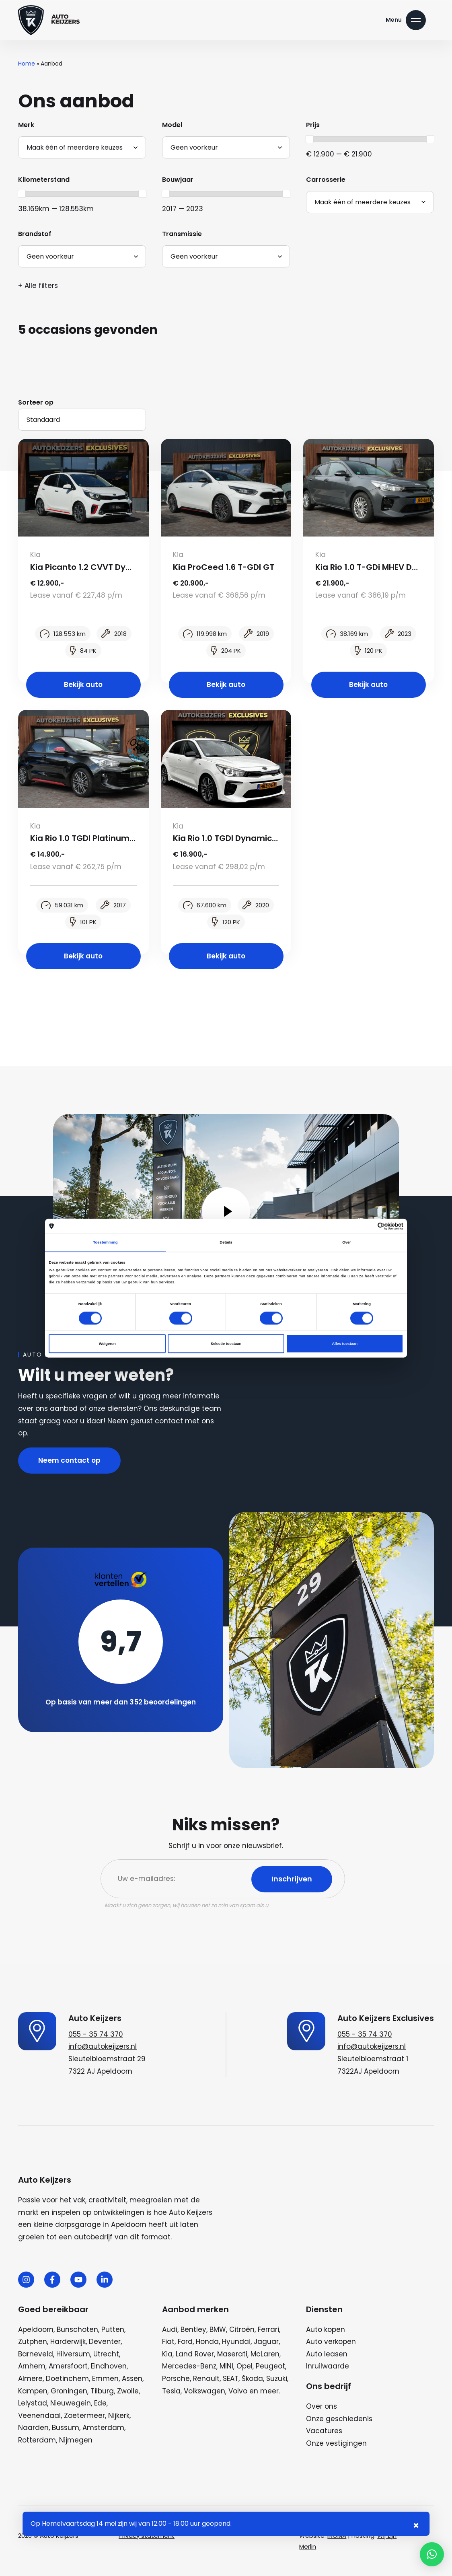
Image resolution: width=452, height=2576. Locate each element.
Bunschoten (77, 2329)
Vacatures (324, 2431)
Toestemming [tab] (105, 1243)
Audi (169, 2329)
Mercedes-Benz (189, 2366)
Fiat (168, 2341)
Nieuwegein (70, 2403)
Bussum (65, 2427)
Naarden (33, 2427)
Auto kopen (325, 2329)
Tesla (171, 2391)
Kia (167, 2354)
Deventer (105, 2341)
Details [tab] (226, 1243)
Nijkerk (118, 2415)
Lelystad (32, 2403)
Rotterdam (37, 2440)
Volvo (237, 2391)
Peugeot (270, 2366)
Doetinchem (67, 2378)
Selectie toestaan (226, 1344)
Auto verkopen (331, 2341)
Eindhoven (109, 2366)
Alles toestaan (344, 1344)
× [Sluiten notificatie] (416, 2525)
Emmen (105, 2378)
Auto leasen (326, 2354)
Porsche (176, 2378)
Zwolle (128, 2391)
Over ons (321, 2406)
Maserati (232, 2354)
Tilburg (102, 2391)
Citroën (242, 2329)
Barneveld (35, 2354)
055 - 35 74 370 (95, 2034)
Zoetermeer (84, 2415)
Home (26, 64)
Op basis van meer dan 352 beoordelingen (120, 1702)
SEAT (230, 2378)
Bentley (193, 2329)
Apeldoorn (35, 2329)
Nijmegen (75, 2440)
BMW (218, 2329)
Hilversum (73, 2354)
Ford (185, 2341)
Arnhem (31, 2366)
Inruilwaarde (327, 2366)
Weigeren (107, 1344)
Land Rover (195, 2354)
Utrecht (106, 2354)
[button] (432, 2554)
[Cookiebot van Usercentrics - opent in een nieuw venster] (368, 1226)
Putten (112, 2329)
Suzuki (276, 2378)
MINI (226, 2366)
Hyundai (236, 2341)
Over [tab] (346, 1243)
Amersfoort (68, 2366)
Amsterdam (103, 2427)
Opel (244, 2366)
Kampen (32, 2391)
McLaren (265, 2354)
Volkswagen (204, 2391)
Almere (30, 2378)
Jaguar (266, 2341)
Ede (100, 2403)
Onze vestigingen (336, 2443)
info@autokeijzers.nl (102, 2046)
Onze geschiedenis (339, 2419)
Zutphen (32, 2341)
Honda (207, 2341)
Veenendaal (39, 2415)
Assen (132, 2378)
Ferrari (268, 2329)
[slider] (310, 139)
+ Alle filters (38, 285)
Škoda (252, 2378)
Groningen (69, 2391)
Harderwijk (68, 2341)
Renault (206, 2378)
